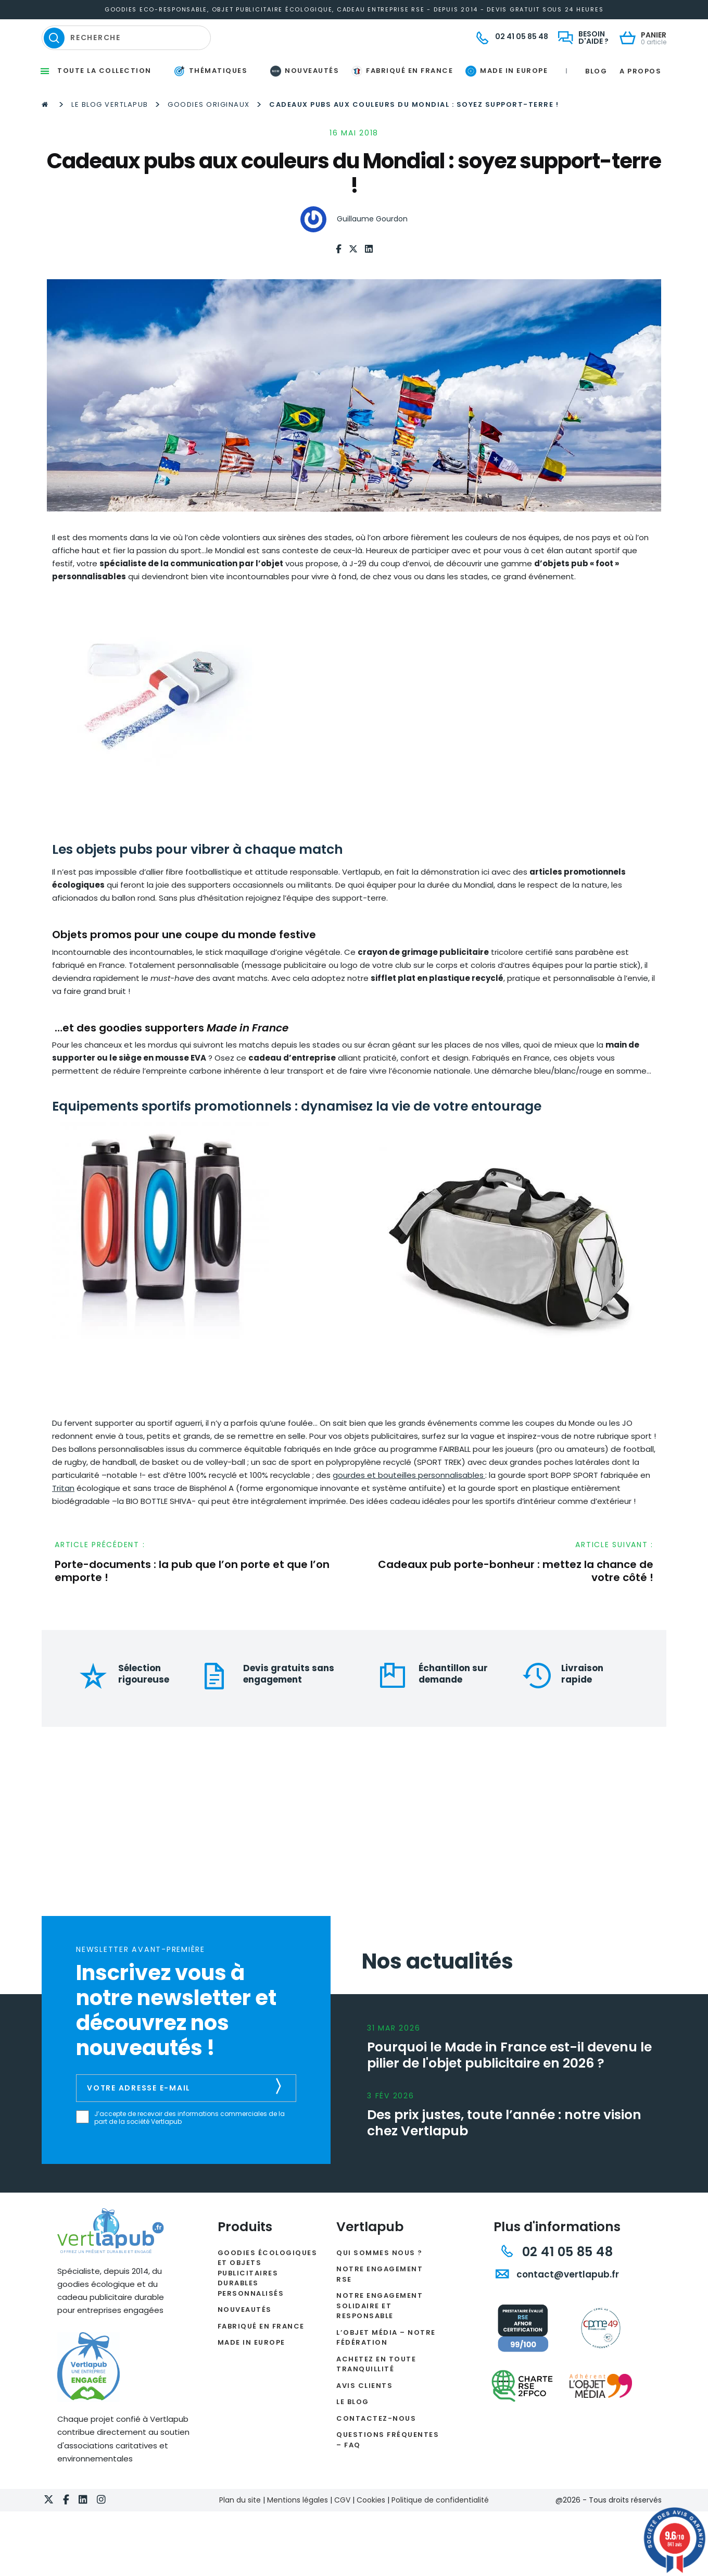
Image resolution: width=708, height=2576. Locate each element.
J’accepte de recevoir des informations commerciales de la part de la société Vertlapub (189, 2149)
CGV (342, 2531)
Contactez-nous (376, 2450)
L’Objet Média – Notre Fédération (386, 2369)
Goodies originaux (209, 136)
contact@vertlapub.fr (557, 2305)
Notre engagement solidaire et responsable (379, 2337)
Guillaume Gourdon (372, 250)
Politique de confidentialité (440, 2531)
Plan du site (240, 2531)
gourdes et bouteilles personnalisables (408, 1506)
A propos (640, 102)
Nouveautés (245, 2341)
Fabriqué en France (261, 2357)
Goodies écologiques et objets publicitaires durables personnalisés (268, 2304)
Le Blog (352, 2433)
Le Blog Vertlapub (109, 136)
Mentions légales (297, 2531)
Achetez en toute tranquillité (376, 2395)
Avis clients (364, 2417)
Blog (596, 102)
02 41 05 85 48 (557, 2283)
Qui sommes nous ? (379, 2284)
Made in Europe (251, 2374)
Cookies (371, 2531)
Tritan (63, 1519)
